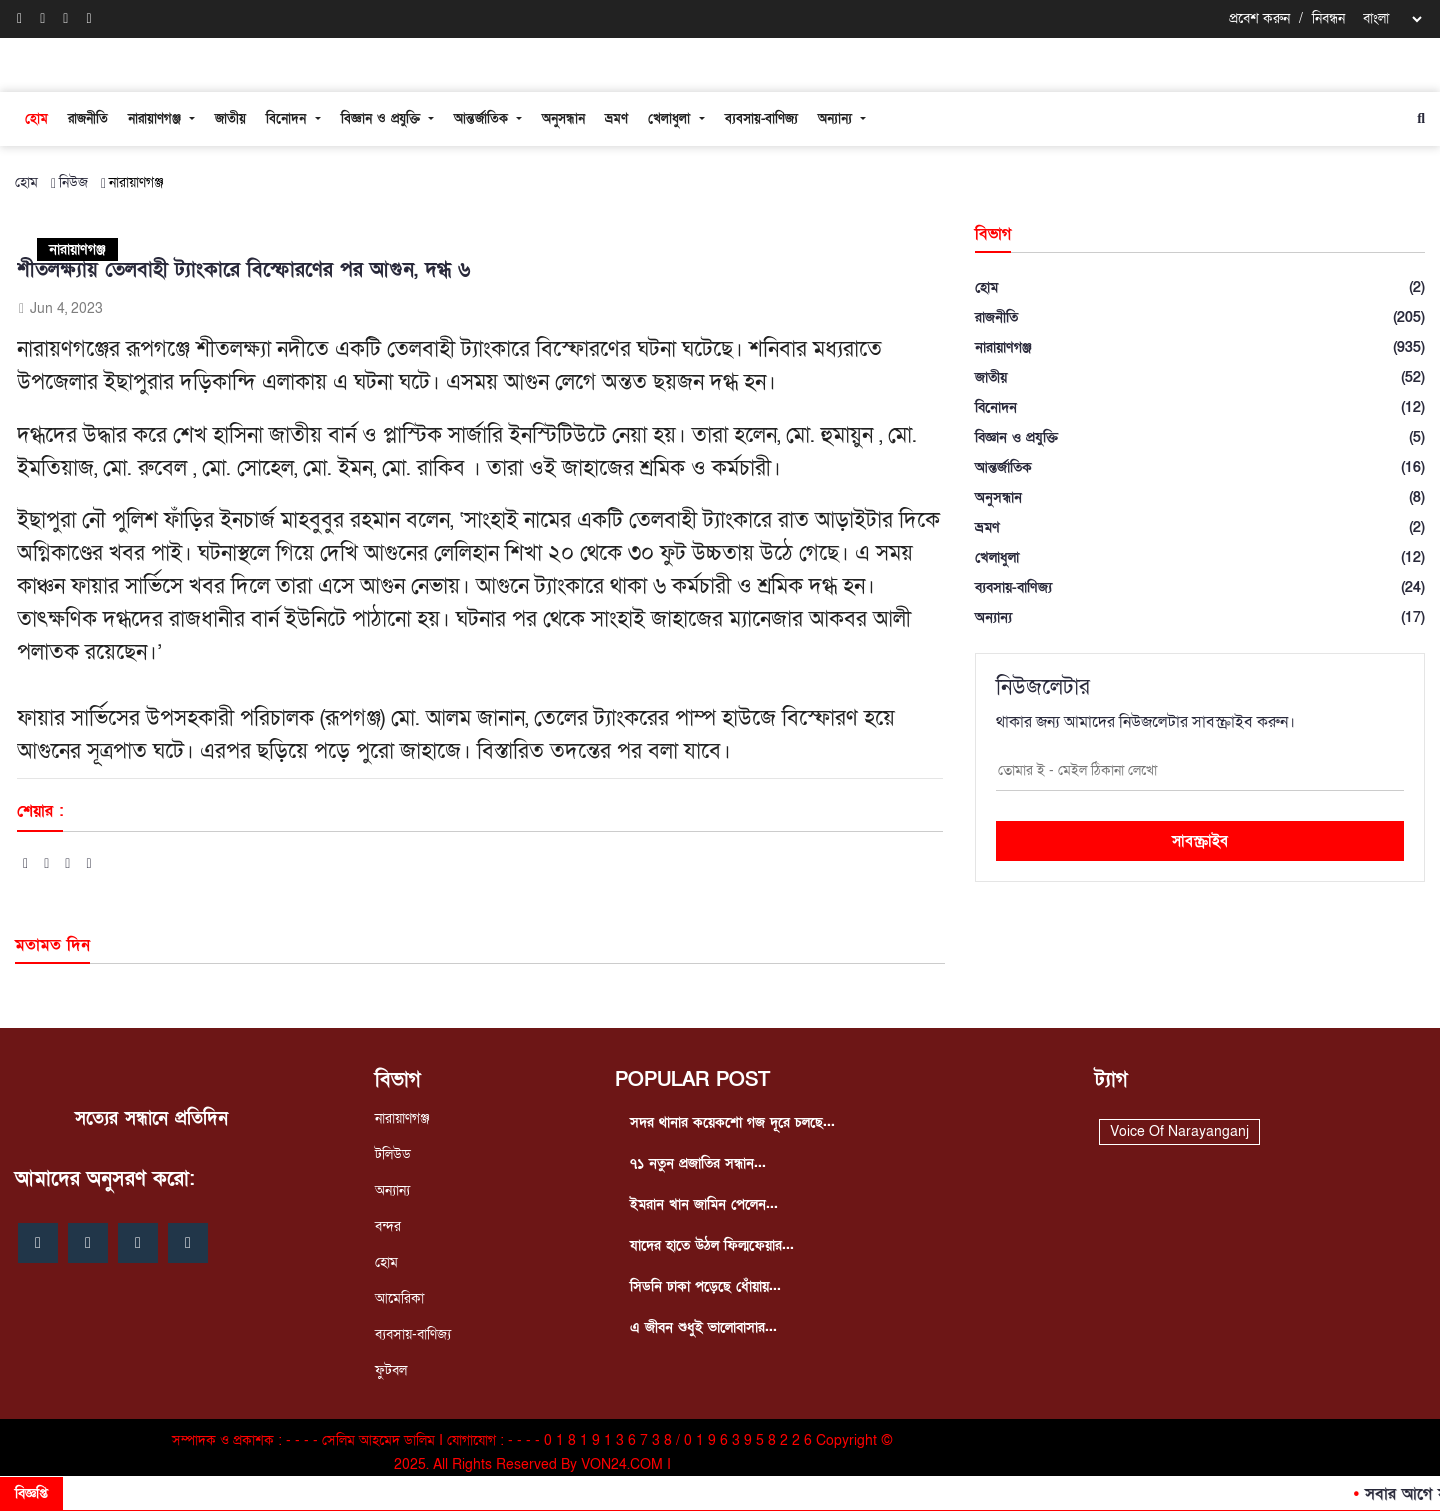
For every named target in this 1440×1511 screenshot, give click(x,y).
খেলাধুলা (671, 119)
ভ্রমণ (616, 119)
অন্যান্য (837, 119)
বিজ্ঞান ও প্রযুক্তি (383, 119)
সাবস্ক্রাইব (1200, 841)
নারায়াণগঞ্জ (157, 119)
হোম (36, 119)
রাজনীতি (88, 119)
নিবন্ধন (1328, 18)
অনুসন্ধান (563, 119)
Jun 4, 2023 (60, 308)
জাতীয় (230, 119)
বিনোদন (288, 119)
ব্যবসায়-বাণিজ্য (761, 119)
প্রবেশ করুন (1259, 18)
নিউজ (73, 182)
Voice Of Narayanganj (1179, 1131)
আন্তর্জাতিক (483, 119)
